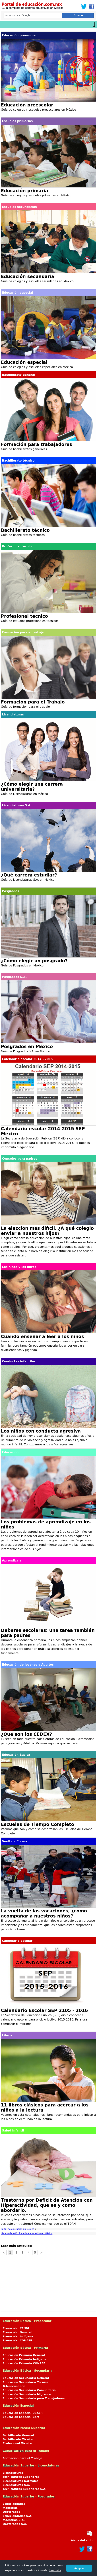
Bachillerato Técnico (18, 2439)
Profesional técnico (24, 616)
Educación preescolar (27, 105)
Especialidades (14, 2503)
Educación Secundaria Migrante (27, 2394)
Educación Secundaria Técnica (25, 2382)
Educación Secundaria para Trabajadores (34, 2398)
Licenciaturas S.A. (16, 2485)
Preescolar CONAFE (17, 2340)
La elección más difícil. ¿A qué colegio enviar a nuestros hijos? (47, 1231)
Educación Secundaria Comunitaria (29, 2390)
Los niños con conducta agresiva (41, 1431)
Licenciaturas (13, 2472)
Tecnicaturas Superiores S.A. (24, 2489)
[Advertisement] (48, 2286)
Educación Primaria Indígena (24, 2359)
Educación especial (24, 362)
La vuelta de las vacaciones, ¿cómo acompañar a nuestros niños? (44, 1913)
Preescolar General (17, 2332)
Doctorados (11, 2511)
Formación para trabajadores (36, 444)
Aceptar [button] (79, 2568)
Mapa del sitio (81, 2540)
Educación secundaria (27, 276)
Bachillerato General (18, 2435)
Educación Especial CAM (21, 2417)
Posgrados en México (27, 1046)
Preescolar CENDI (16, 2328)
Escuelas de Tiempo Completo (37, 1824)
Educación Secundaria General (26, 2378)
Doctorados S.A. (15, 2524)
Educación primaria (24, 190)
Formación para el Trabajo (33, 702)
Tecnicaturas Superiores (21, 2476)
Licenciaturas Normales (20, 2481)
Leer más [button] (55, 2570)
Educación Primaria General (24, 2355)
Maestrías (10, 2507)
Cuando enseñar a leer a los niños (42, 1336)
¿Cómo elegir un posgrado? (34, 960)
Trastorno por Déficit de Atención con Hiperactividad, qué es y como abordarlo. (47, 2205)
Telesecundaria (14, 2386)
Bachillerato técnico (25, 530)
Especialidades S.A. (17, 2516)
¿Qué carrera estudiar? (29, 875)
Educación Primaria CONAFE (24, 2363)
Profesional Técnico (17, 2443)
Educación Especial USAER (23, 2413)
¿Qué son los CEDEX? (26, 1734)
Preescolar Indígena (18, 2336)
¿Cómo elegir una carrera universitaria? (32, 787)
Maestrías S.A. (14, 2520)
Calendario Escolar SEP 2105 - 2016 (44, 2010)
